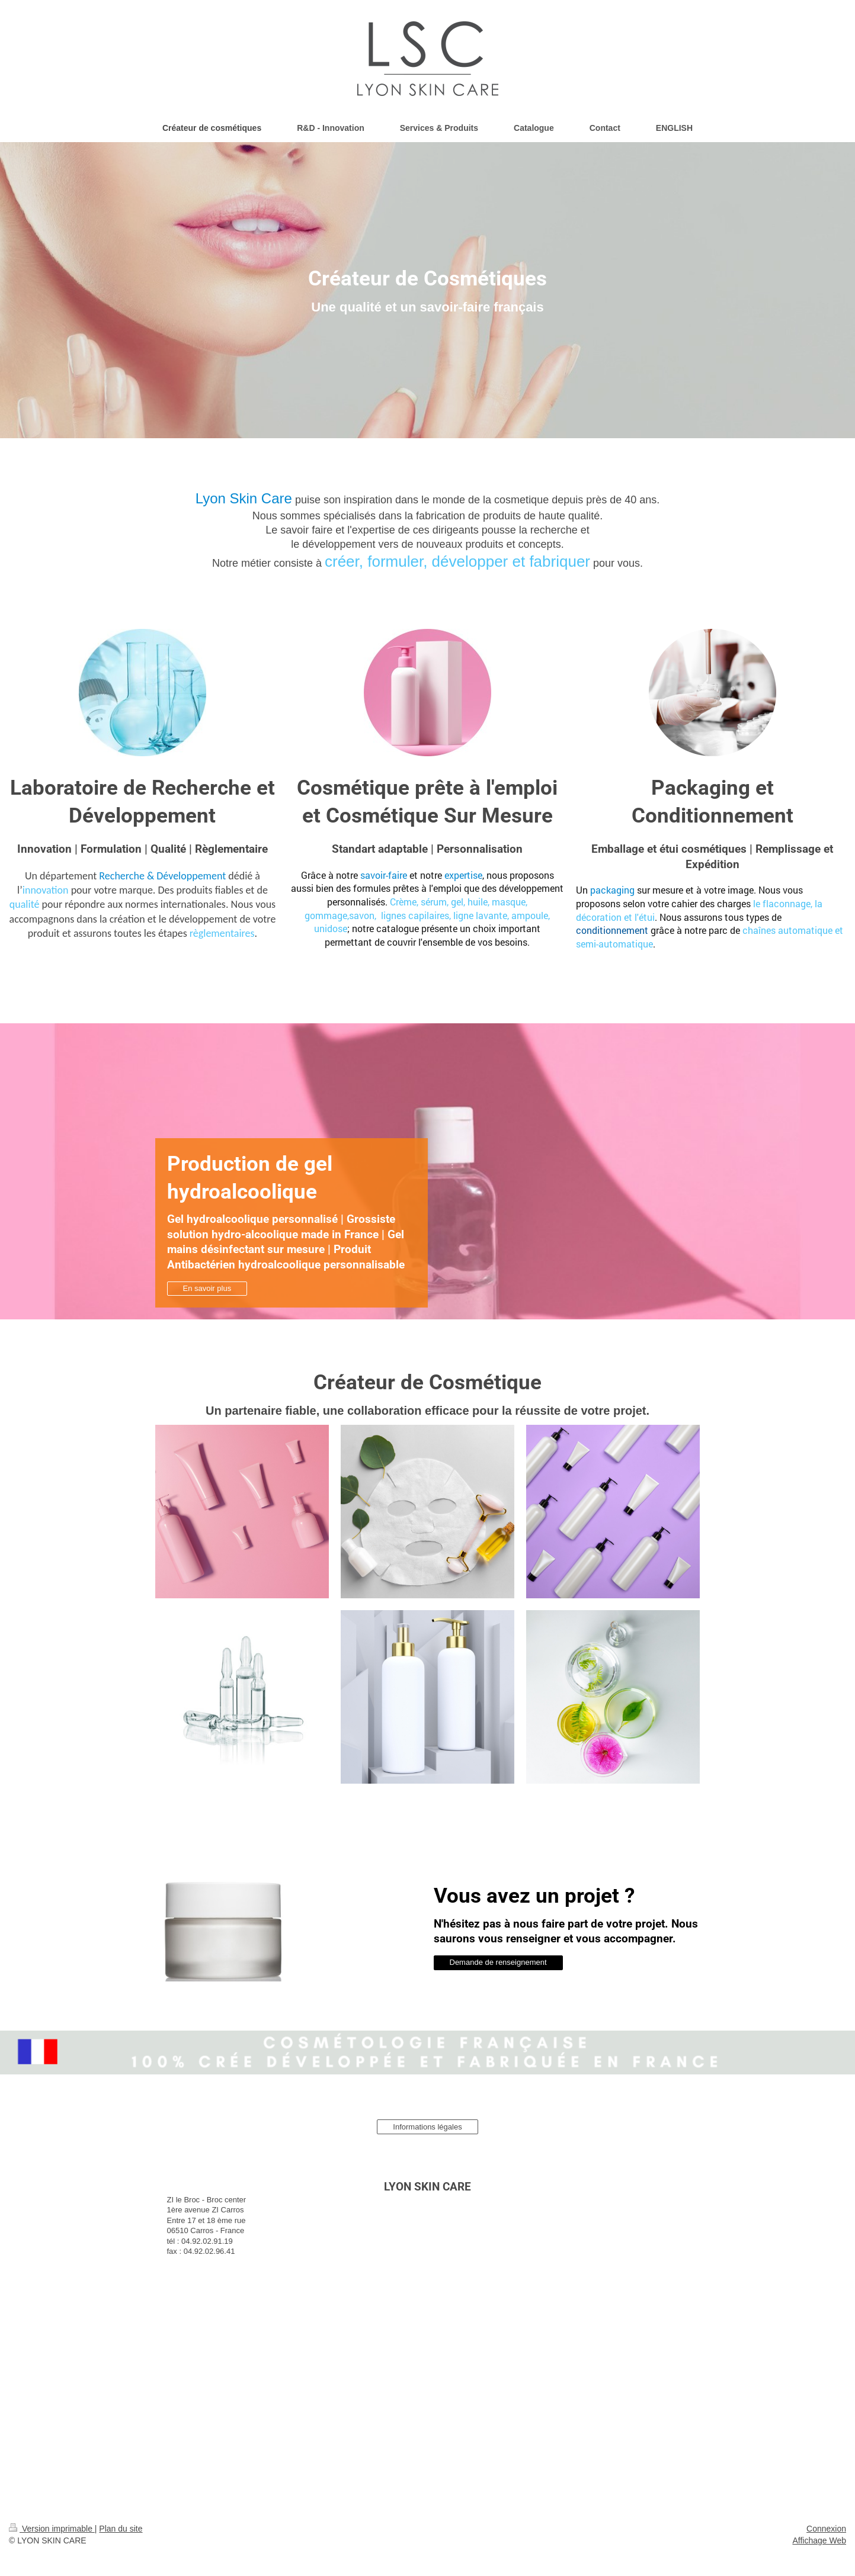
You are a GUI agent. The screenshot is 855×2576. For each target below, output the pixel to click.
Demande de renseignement (498, 1962)
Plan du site (120, 2528)
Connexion (826, 2528)
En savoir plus (207, 1288)
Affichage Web (819, 2540)
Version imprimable (52, 2528)
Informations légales (427, 2126)
